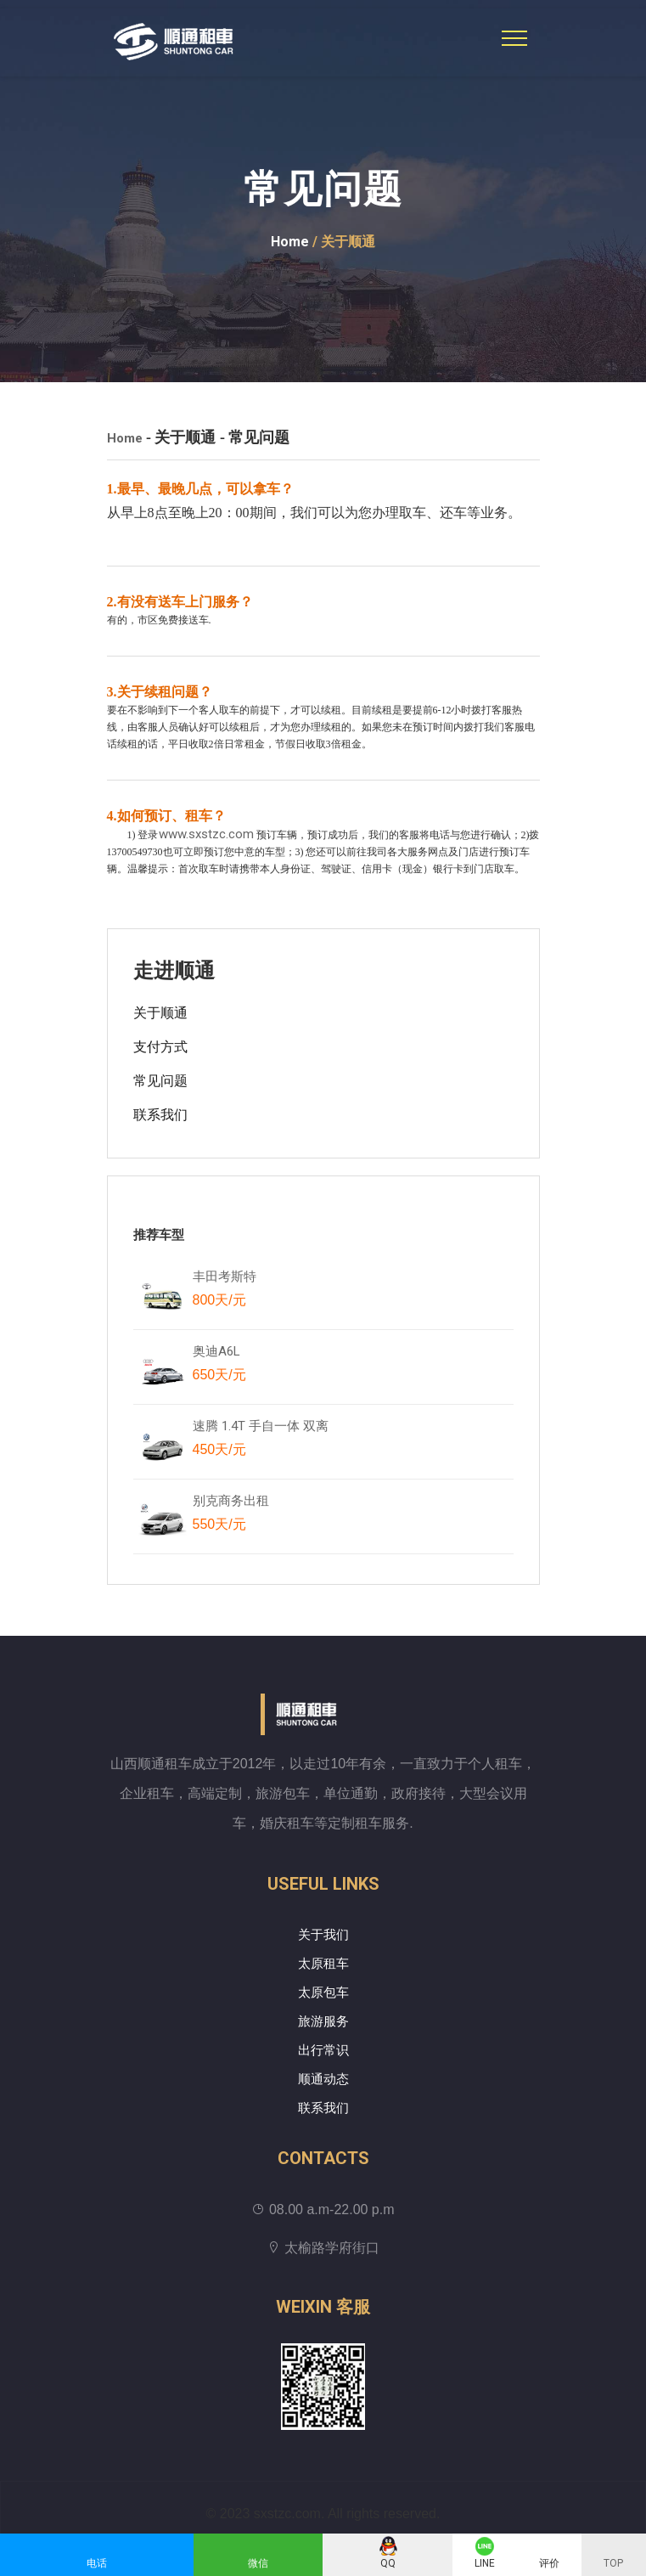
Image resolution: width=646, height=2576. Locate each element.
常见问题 (160, 1081)
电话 (97, 2563)
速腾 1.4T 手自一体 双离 (261, 1441)
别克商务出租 (239, 1516)
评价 (549, 2563)
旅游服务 (323, 2021)
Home (290, 242)
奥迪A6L (219, 1366)
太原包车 (323, 1992)
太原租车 (323, 1963)
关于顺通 (160, 1013)
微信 (258, 2563)
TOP (613, 2563)
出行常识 (323, 2050)
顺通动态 (323, 2079)
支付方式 (160, 1047)
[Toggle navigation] (514, 38)
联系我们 (160, 1115)
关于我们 (323, 1934)
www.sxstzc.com (206, 834)
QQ (388, 2563)
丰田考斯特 (224, 1292)
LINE (485, 2563)
